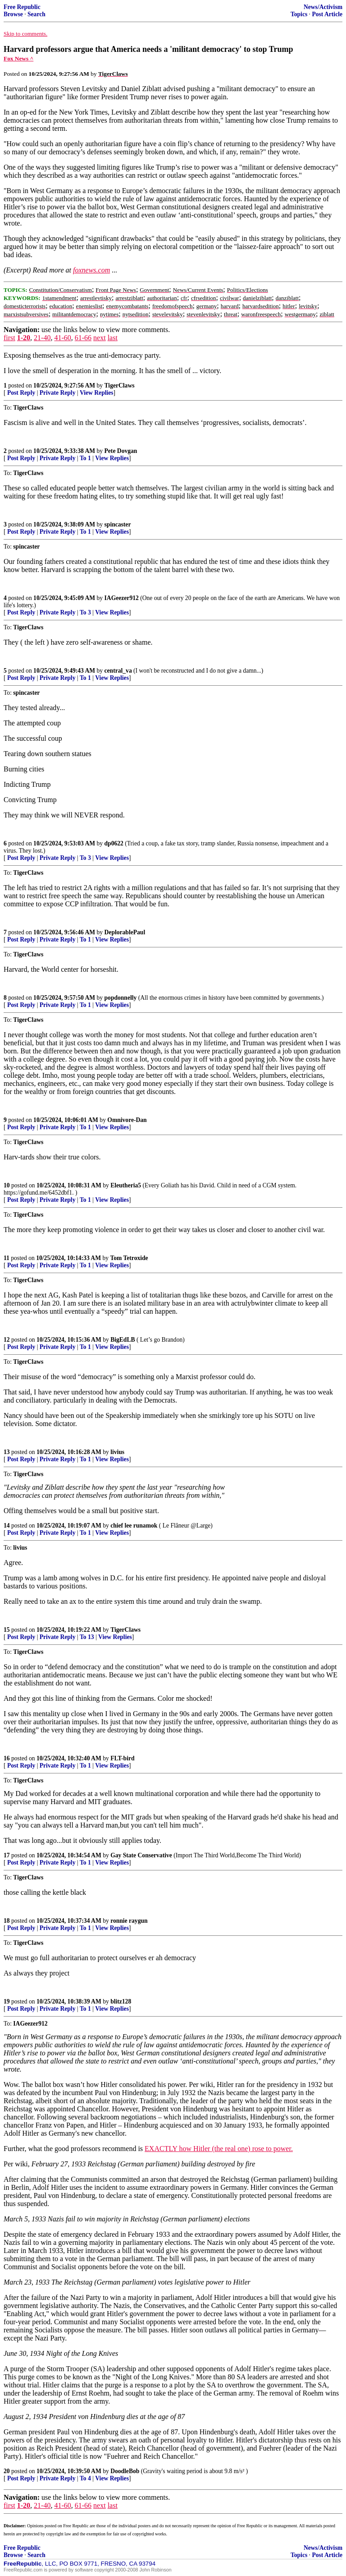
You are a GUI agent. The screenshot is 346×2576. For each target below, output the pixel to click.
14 (7, 1525)
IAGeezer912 (122, 598)
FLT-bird (122, 1758)
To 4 (85, 2478)
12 (7, 1339)
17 (7, 1855)
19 (7, 2001)
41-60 (62, 338)
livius (117, 1452)
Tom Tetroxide (129, 1258)
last (113, 338)
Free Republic (22, 7)
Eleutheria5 (125, 1185)
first (9, 338)
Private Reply (58, 392)
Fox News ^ (18, 58)
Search (36, 14)
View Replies (97, 392)
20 (7, 2471)
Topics (299, 14)
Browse (13, 14)
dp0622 (114, 843)
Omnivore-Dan (126, 1120)
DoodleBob (124, 2471)
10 (7, 1185)
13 (7, 1452)
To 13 (87, 1637)
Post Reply (21, 392)
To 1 (85, 458)
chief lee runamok (133, 1525)
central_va (118, 670)
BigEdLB (122, 1339)
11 (6, 1258)
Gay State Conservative (141, 1855)
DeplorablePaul (125, 932)
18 (7, 1920)
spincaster (118, 524)
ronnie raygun (128, 1920)
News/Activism (323, 7)
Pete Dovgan (121, 451)
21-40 (42, 338)
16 (7, 1758)
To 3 (85, 612)
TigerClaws (120, 385)
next (99, 338)
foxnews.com (91, 270)
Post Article (327, 14)
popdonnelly (121, 997)
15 (7, 1629)
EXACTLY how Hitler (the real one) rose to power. (219, 2148)
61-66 (83, 338)
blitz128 (120, 2001)
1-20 (23, 338)
